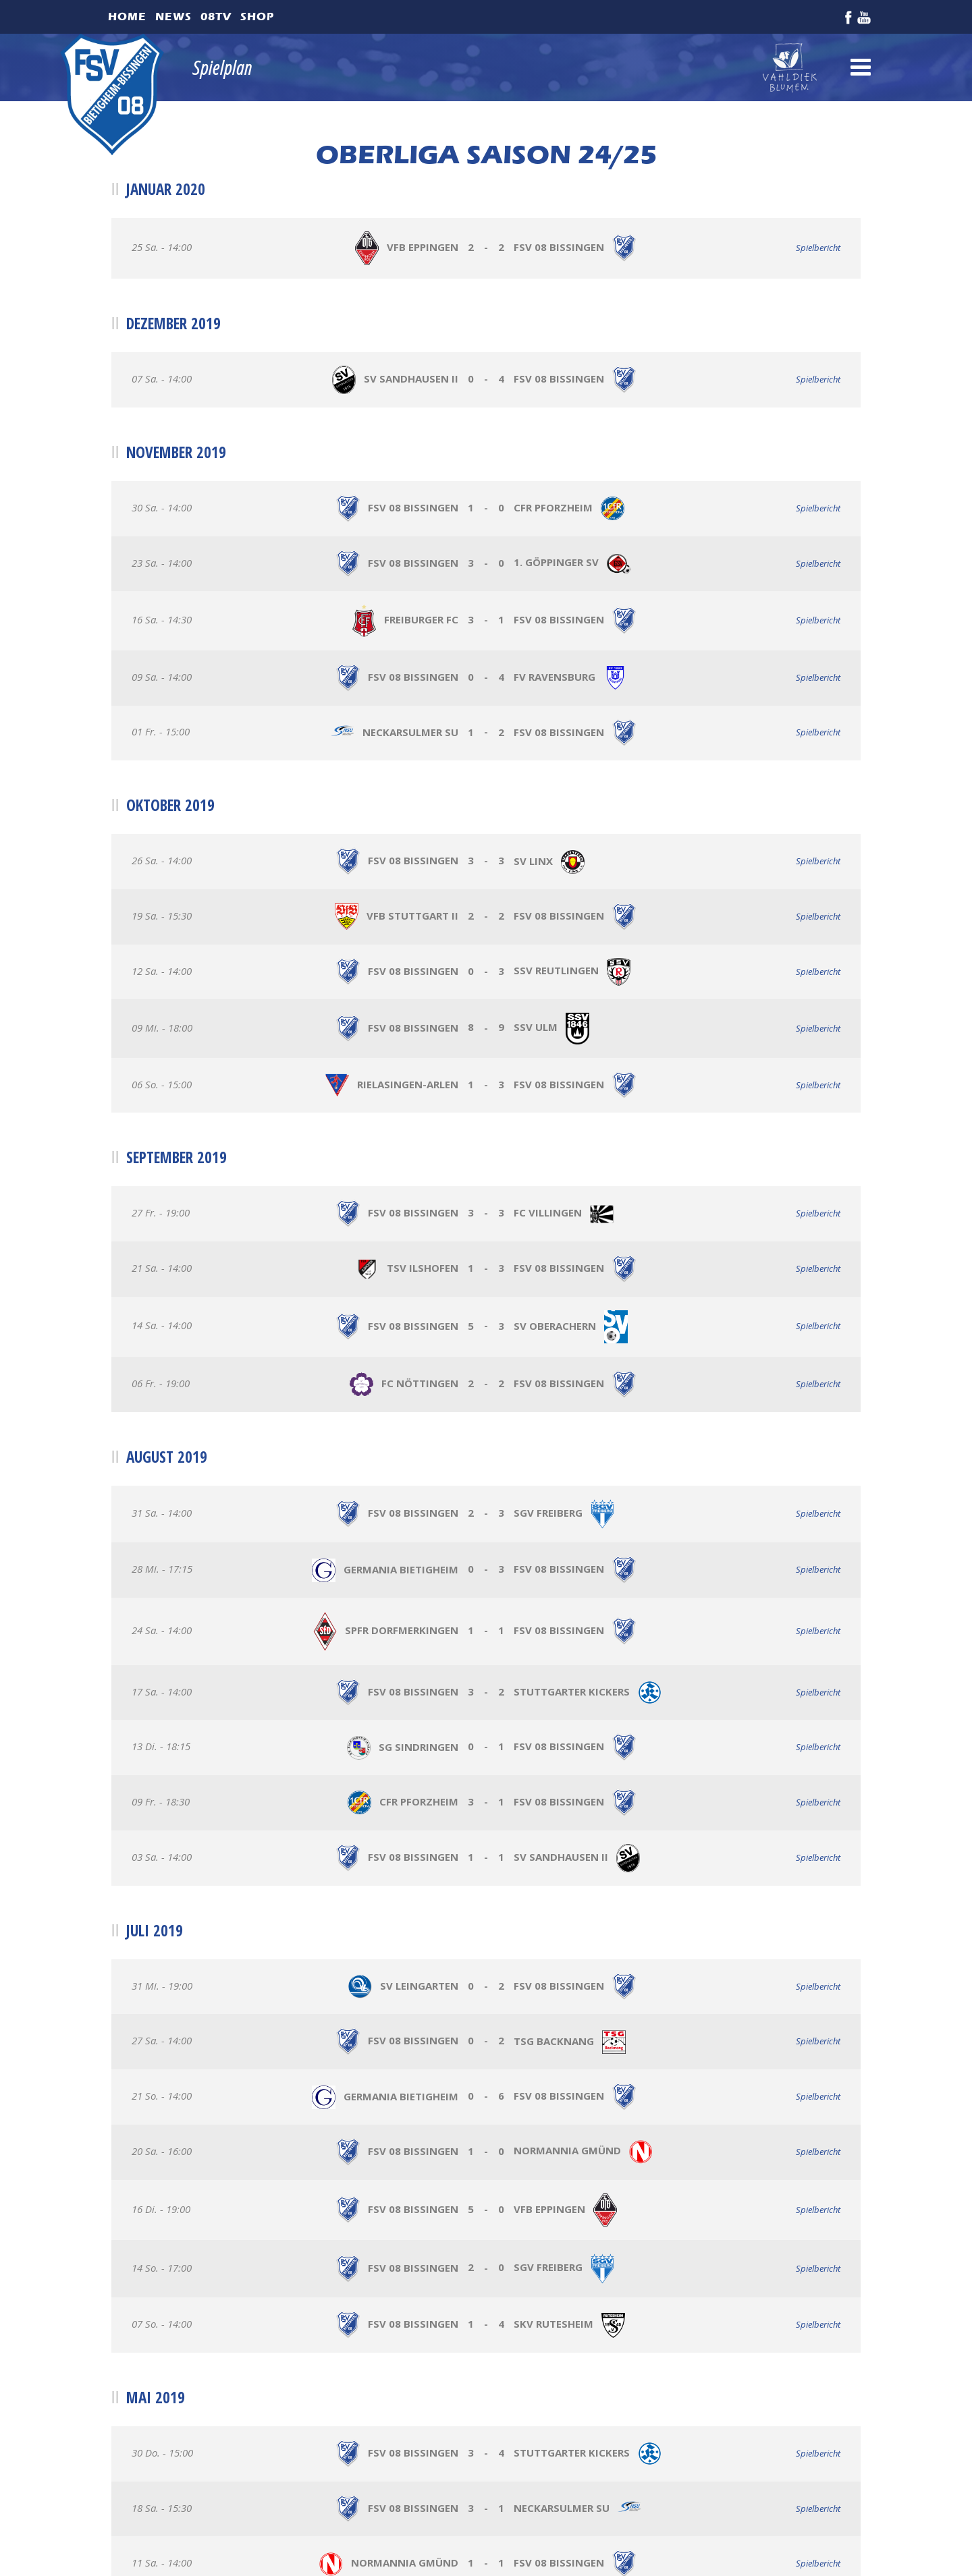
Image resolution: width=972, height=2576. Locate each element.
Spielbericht (818, 248)
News (173, 16)
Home (127, 16)
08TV (216, 16)
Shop (257, 16)
